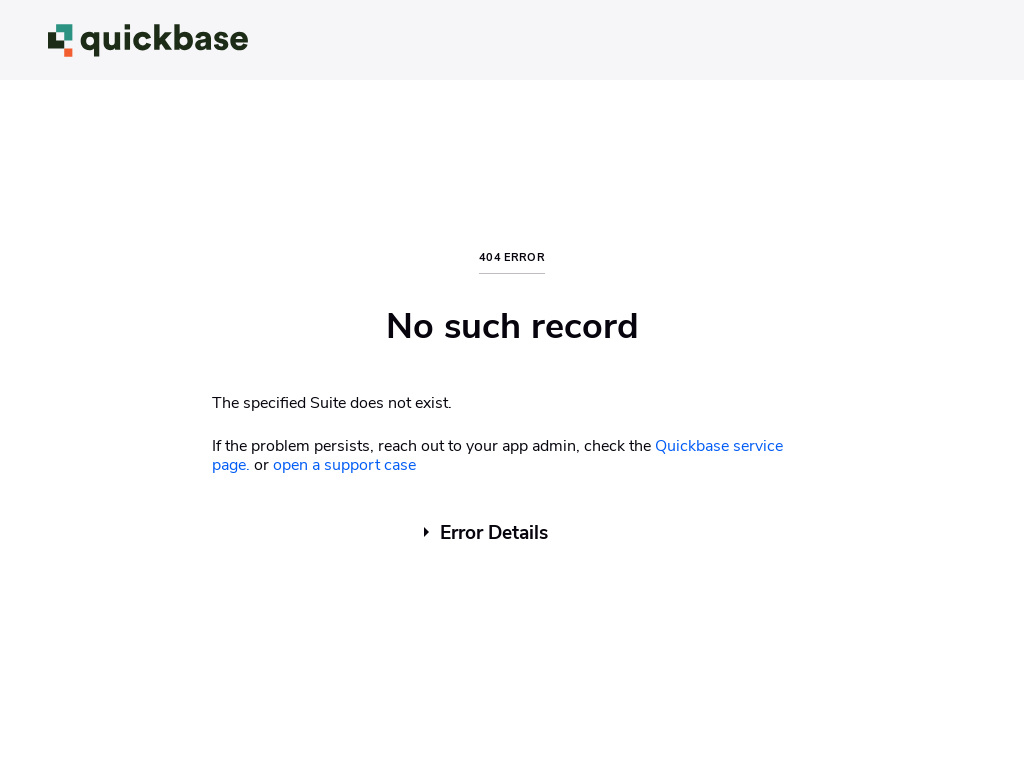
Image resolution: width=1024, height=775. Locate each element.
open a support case (344, 465)
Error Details (494, 533)
